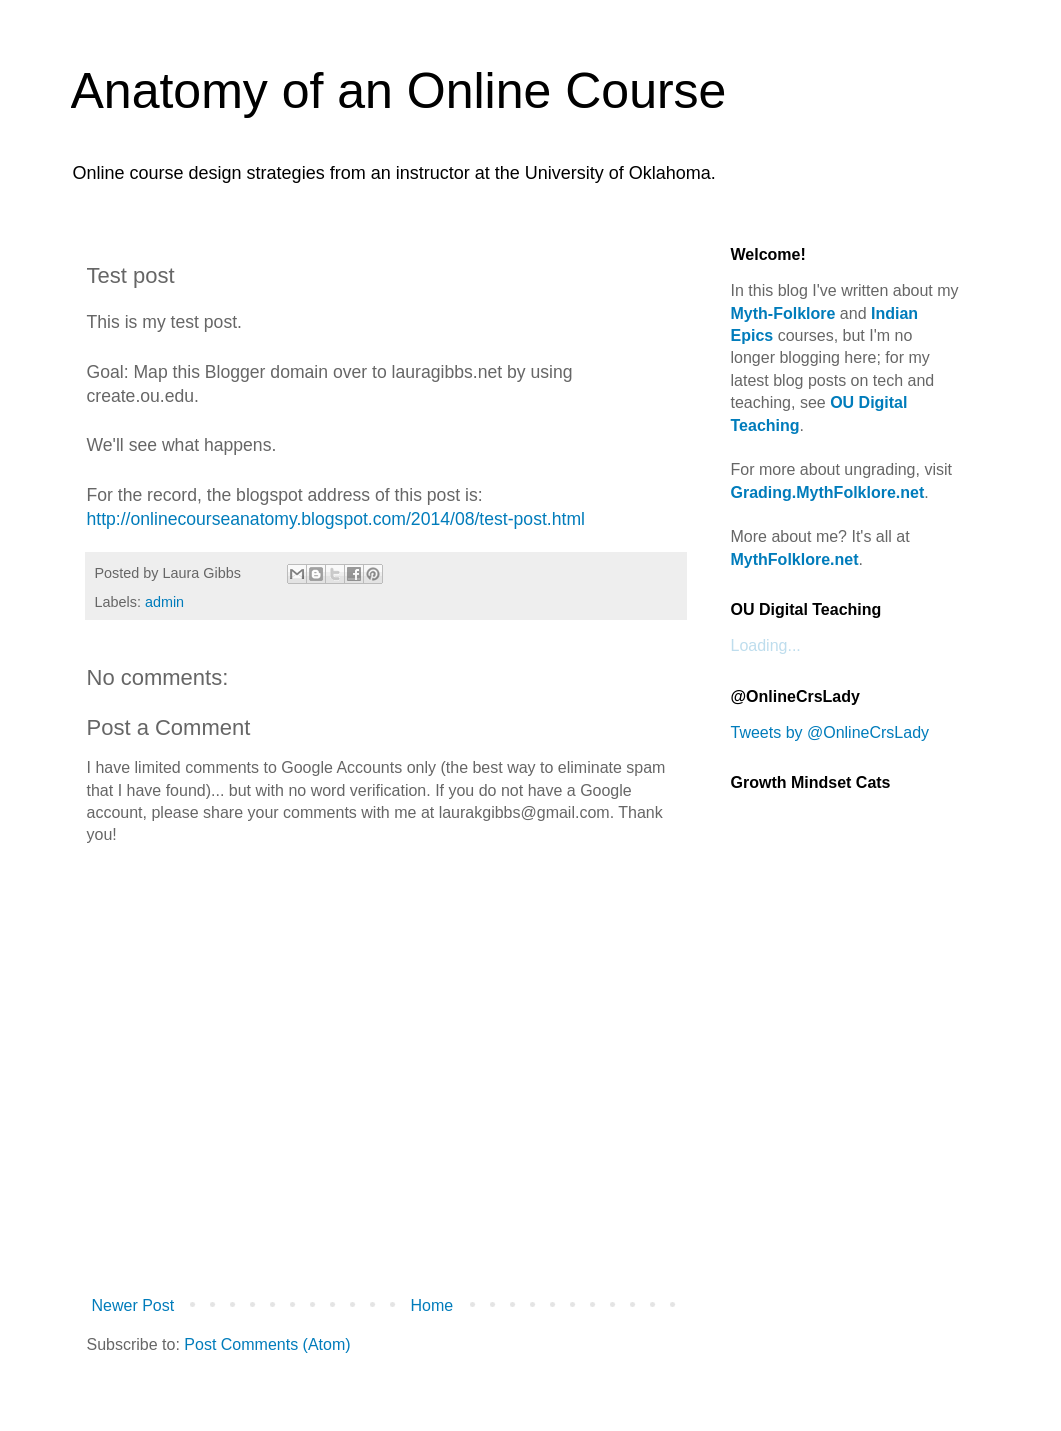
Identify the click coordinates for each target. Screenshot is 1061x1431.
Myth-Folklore (783, 313)
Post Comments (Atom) (267, 1344)
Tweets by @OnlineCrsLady (830, 732)
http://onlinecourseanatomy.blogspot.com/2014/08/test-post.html (336, 519)
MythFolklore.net (795, 559)
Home (432, 1305)
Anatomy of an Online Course (399, 91)
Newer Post (133, 1305)
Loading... (766, 645)
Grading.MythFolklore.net (828, 492)
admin (164, 602)
